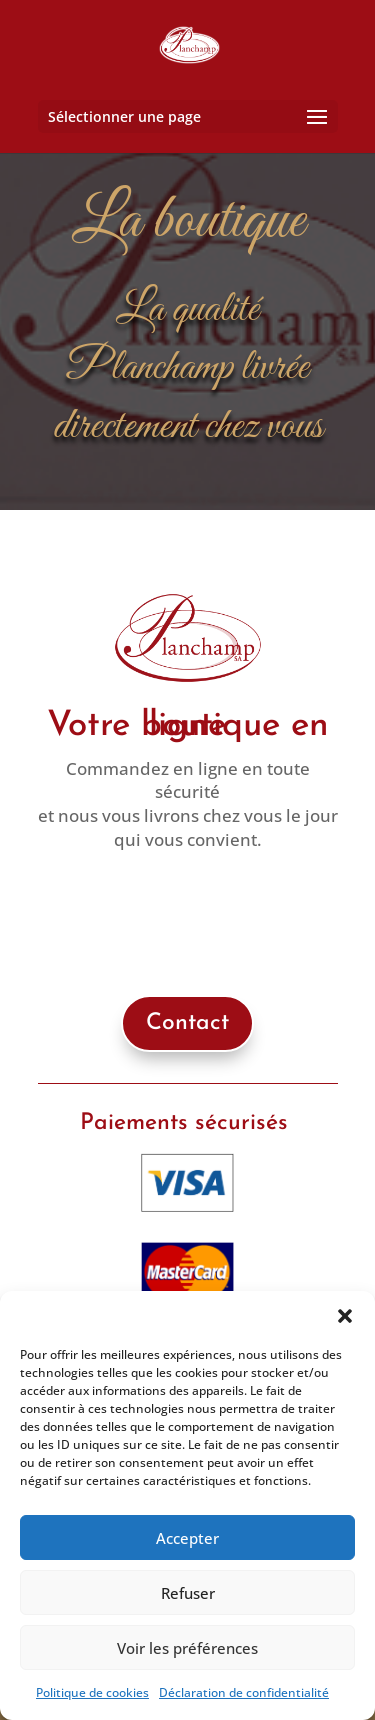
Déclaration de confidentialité (244, 1692)
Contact (187, 1023)
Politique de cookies (92, 1692)
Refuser (188, 1593)
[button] (345, 1316)
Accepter (187, 1538)
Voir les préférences (187, 1648)
